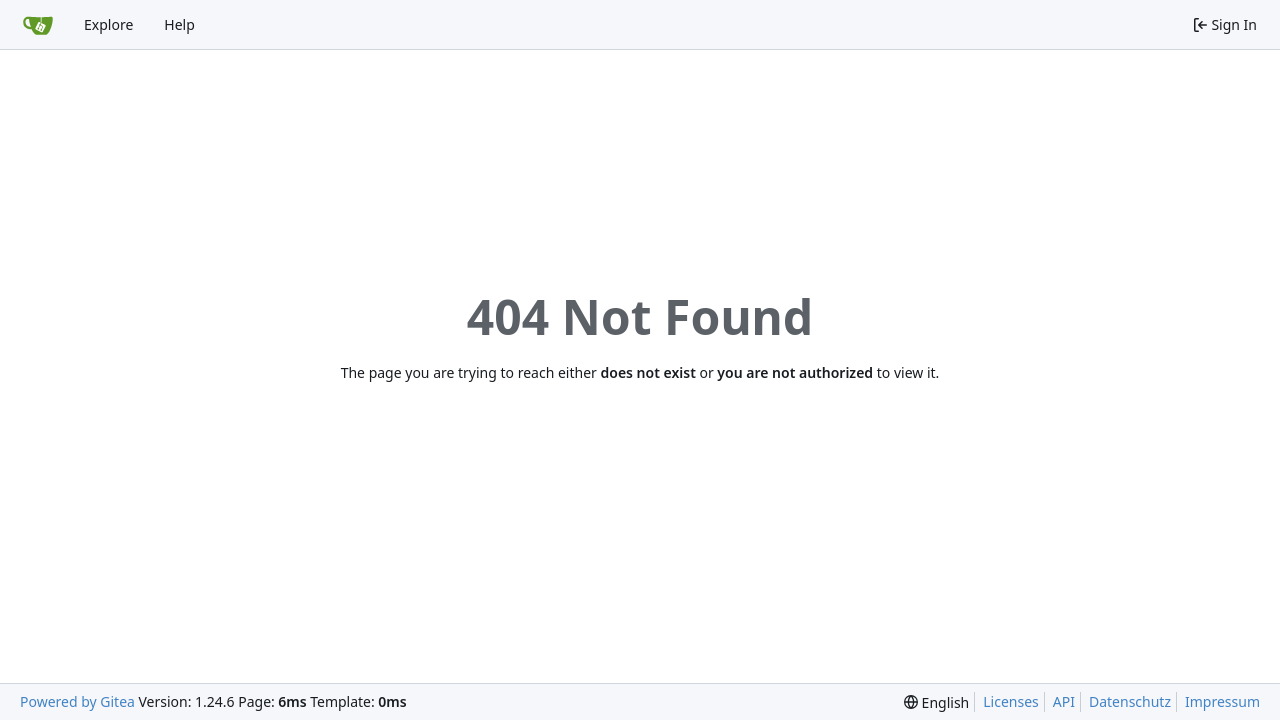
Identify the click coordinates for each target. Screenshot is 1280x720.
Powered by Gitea (77, 701)
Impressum (1222, 701)
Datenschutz (1130, 701)
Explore (108, 24)
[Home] (38, 25)
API (1064, 701)
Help (179, 24)
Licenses (1011, 701)
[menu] (936, 702)
